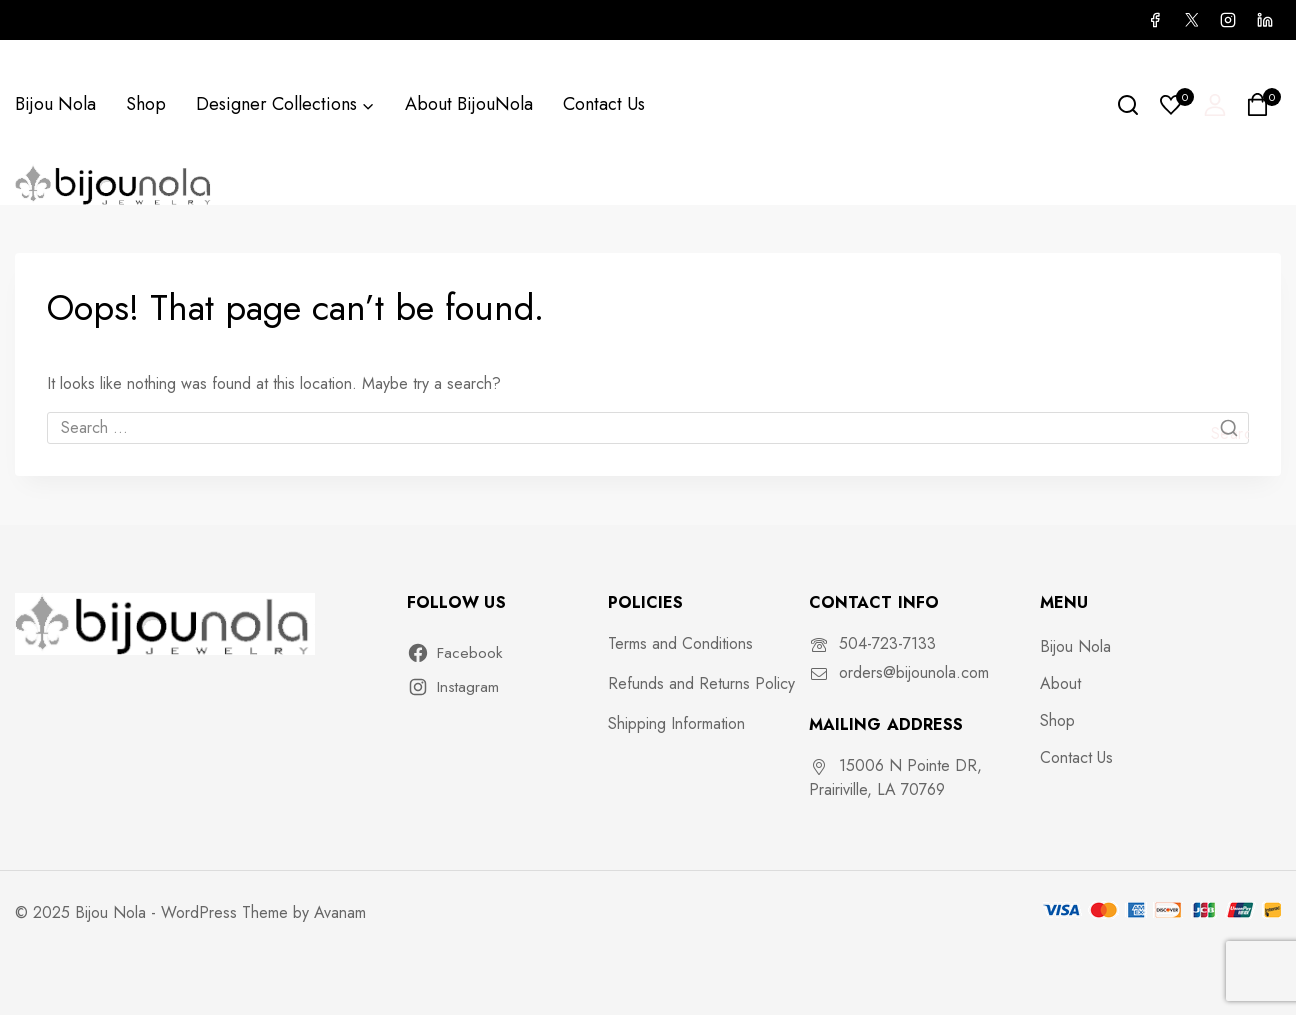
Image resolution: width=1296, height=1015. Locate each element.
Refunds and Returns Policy (701, 683)
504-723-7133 (887, 643)
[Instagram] (1228, 20)
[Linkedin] (1265, 20)
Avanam (340, 912)
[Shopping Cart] (1263, 104)
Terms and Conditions (680, 643)
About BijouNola (469, 104)
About (1060, 683)
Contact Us (604, 104)
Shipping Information (676, 723)
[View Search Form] (1128, 105)
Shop (146, 104)
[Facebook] (1155, 20)
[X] (1191, 20)
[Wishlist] (1172, 105)
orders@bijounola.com (914, 672)
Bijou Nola (55, 104)
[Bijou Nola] (115, 184)
